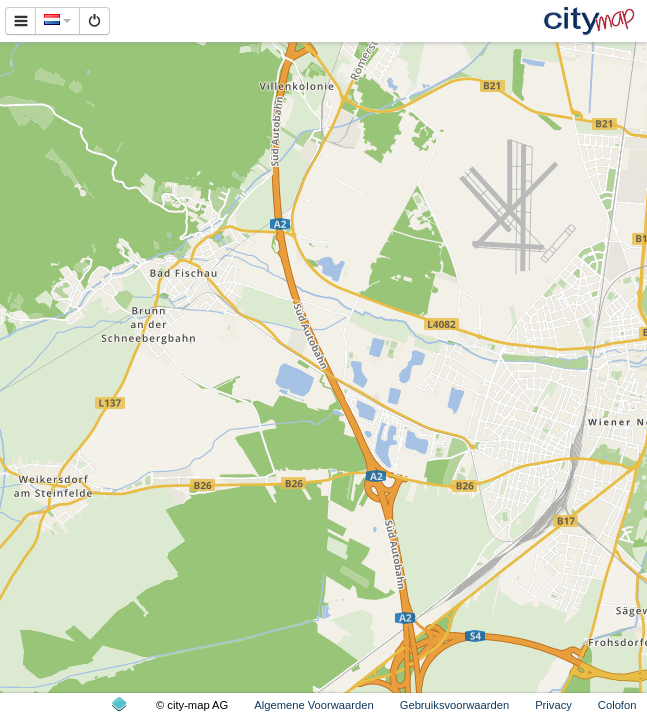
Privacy (553, 705)
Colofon (617, 705)
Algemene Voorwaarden (313, 705)
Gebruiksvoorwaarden (454, 705)
